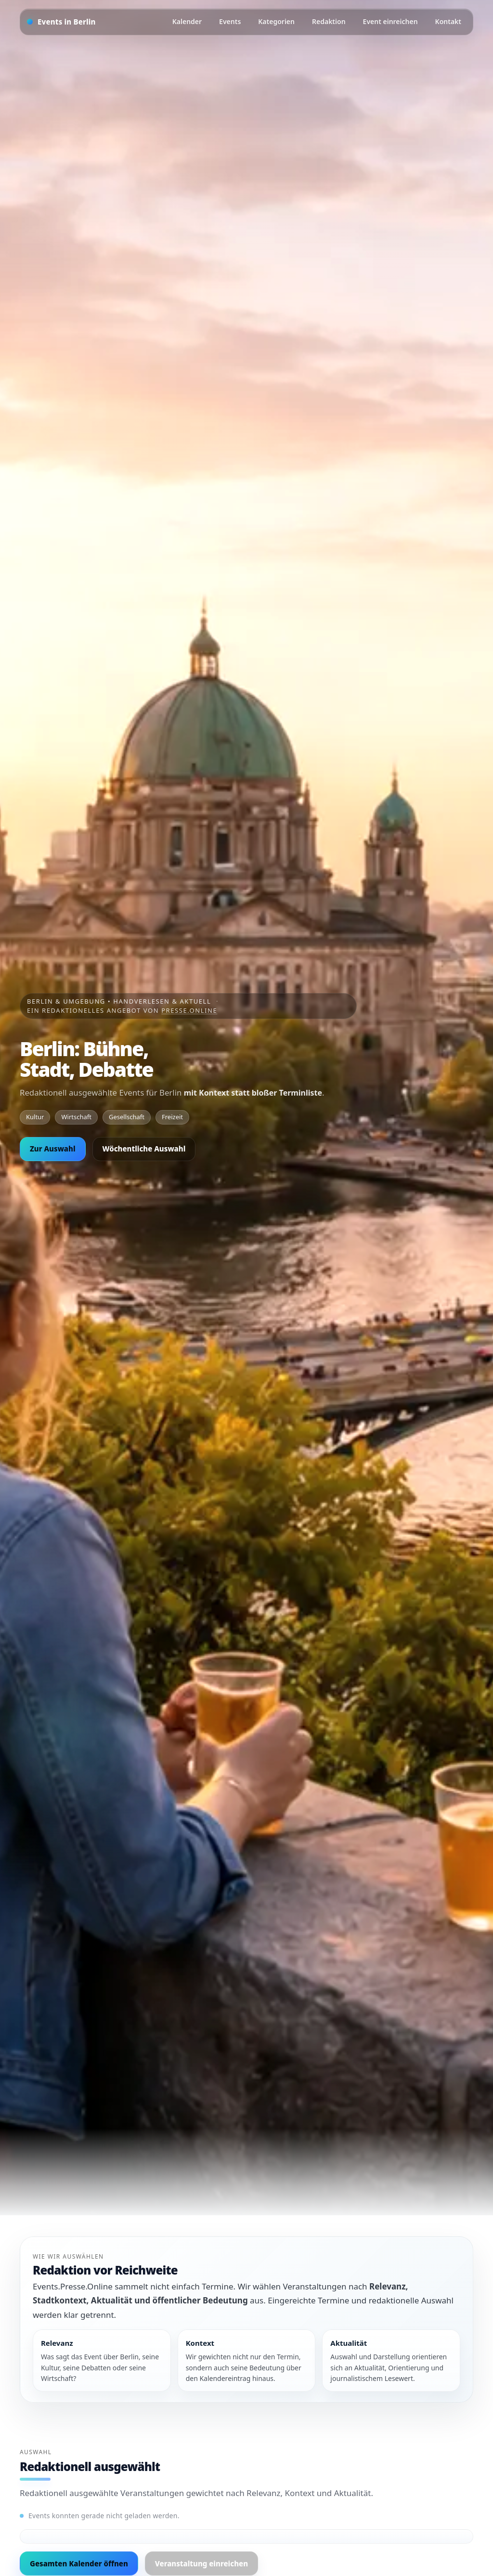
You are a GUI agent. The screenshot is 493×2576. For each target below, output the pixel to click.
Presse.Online (189, 1010)
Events (230, 21)
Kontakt (448, 21)
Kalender (187, 21)
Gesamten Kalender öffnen (79, 2563)
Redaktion (329, 21)
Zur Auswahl (53, 1148)
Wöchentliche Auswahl (144, 1148)
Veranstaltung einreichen (201, 2563)
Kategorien (276, 21)
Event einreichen (390, 21)
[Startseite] (61, 22)
